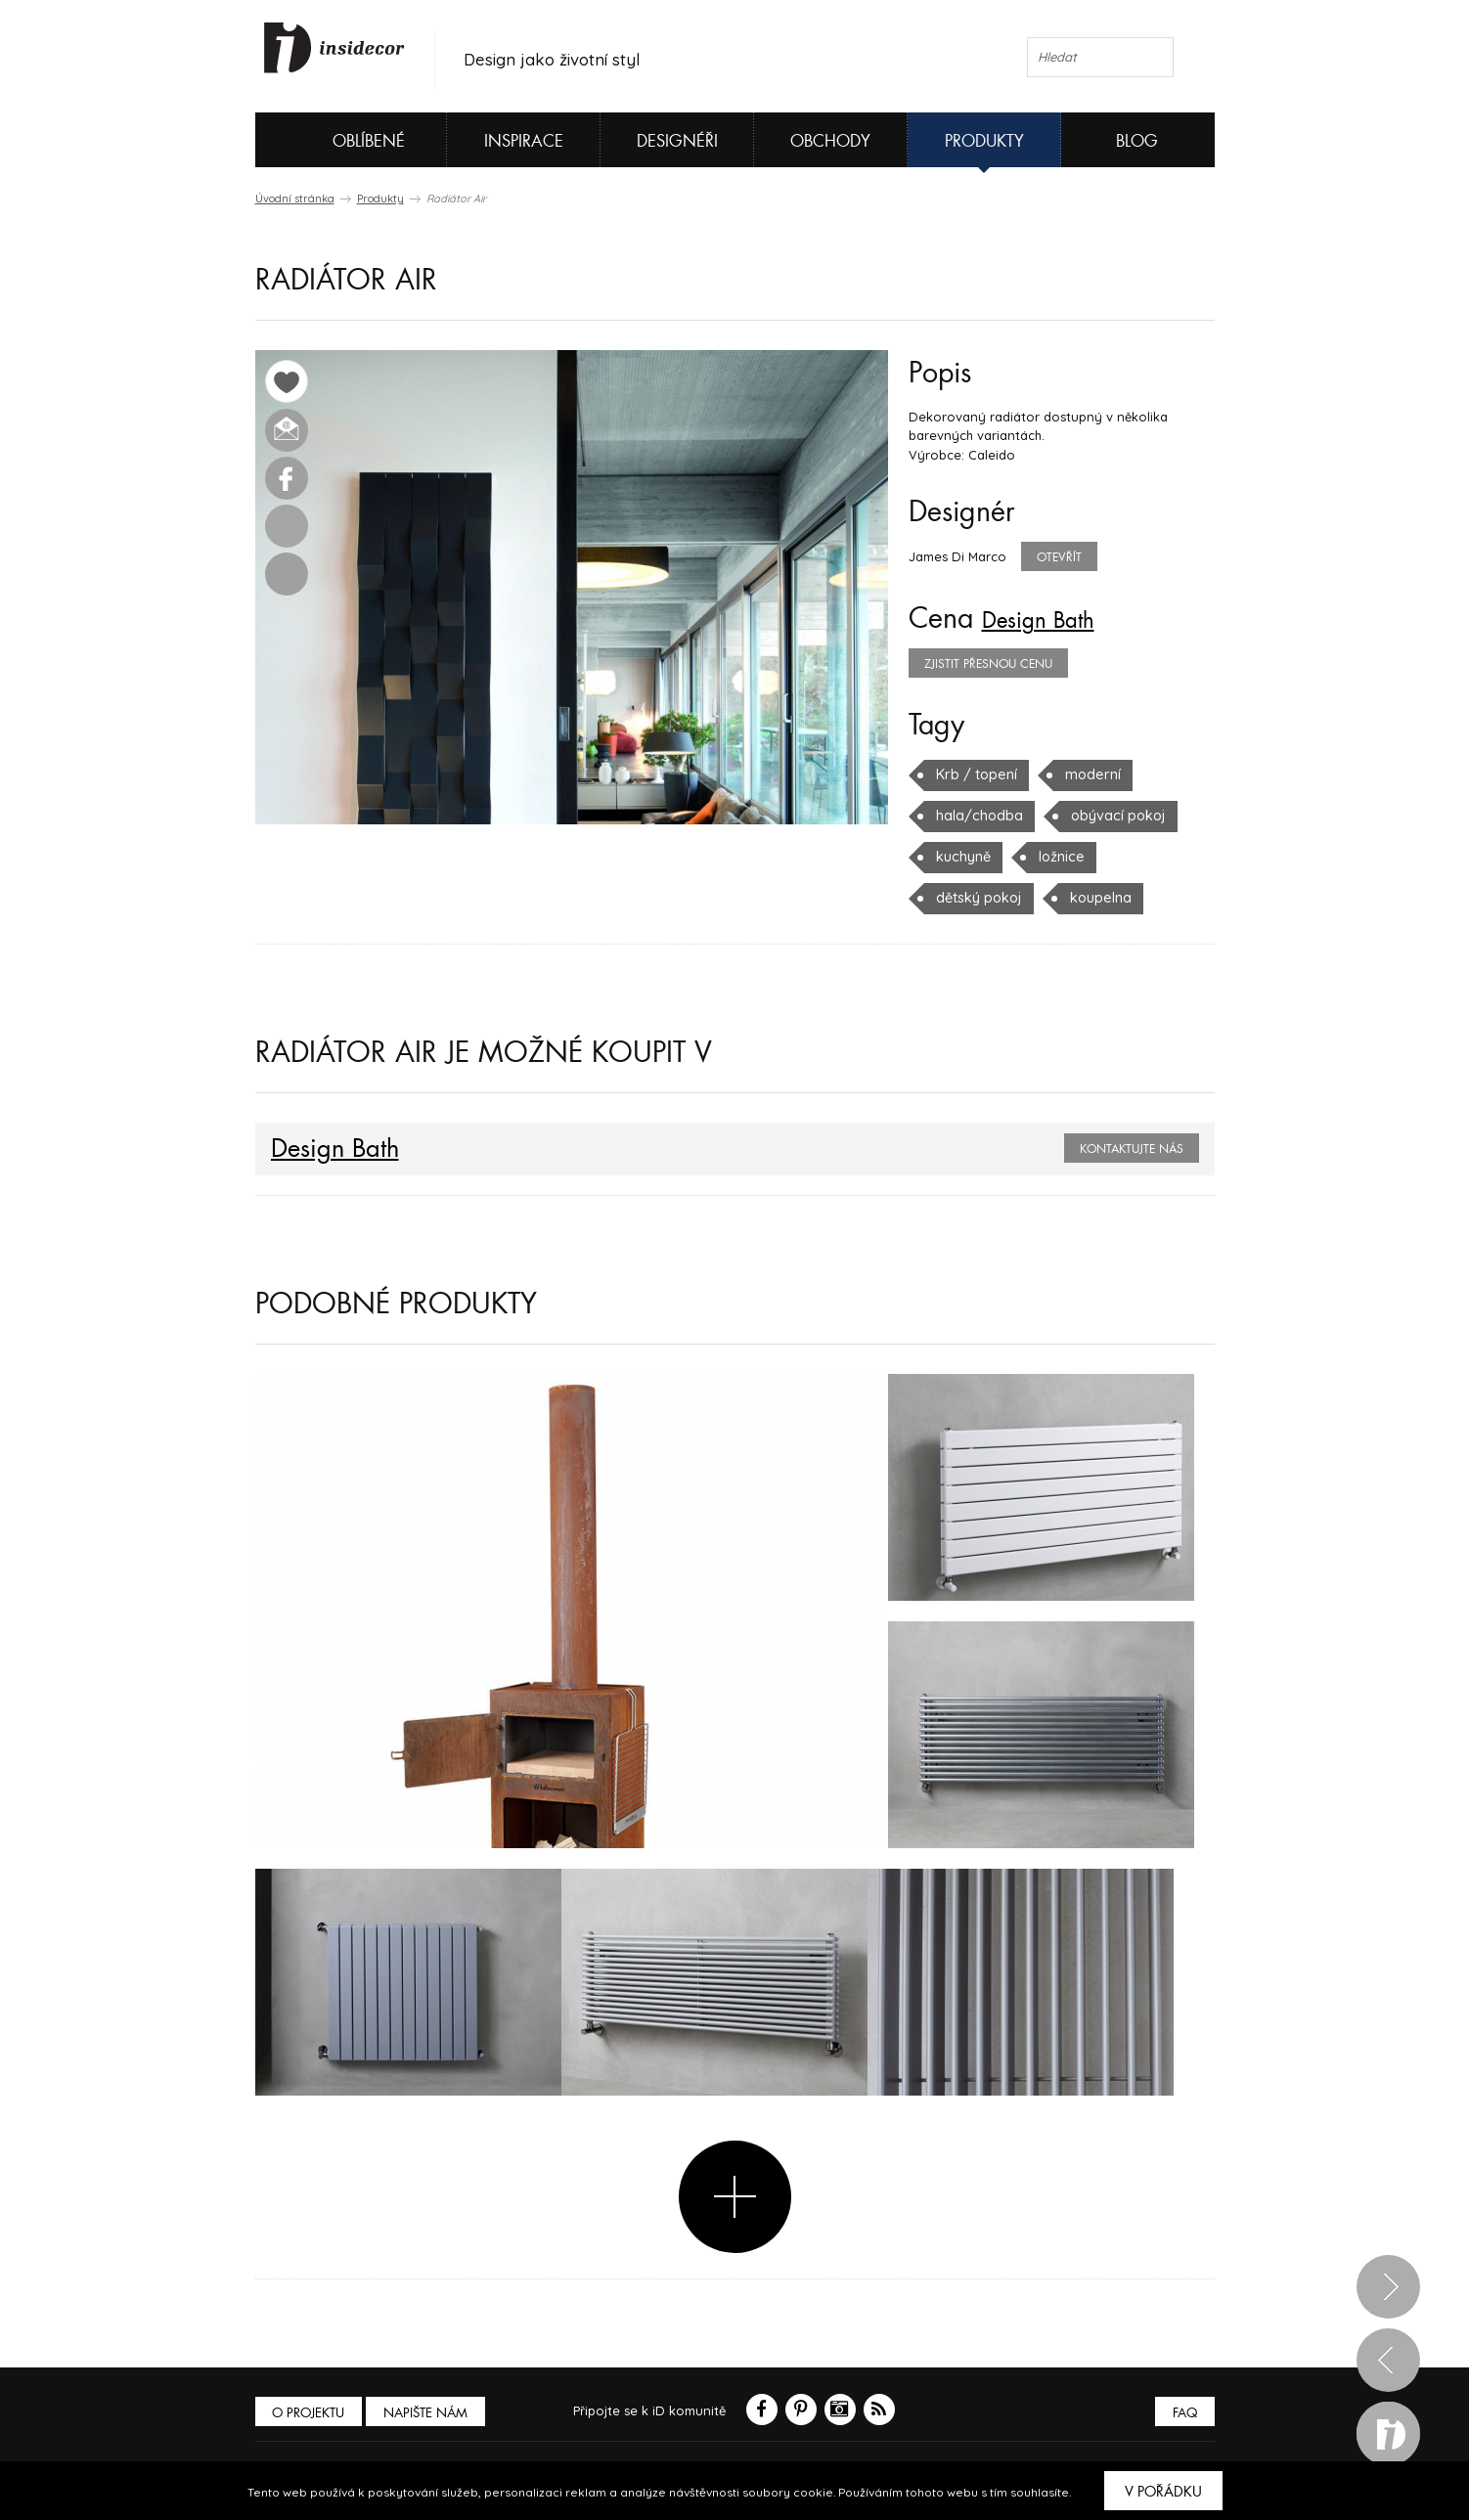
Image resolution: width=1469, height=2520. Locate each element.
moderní (1084, 774)
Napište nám (435, 2413)
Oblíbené (336, 139)
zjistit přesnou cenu (988, 664)
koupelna (1092, 898)
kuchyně (961, 856)
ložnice (1056, 856)
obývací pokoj (1106, 815)
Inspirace (523, 141)
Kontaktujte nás (1131, 1149)
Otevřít (1059, 557)
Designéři (677, 141)
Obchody (830, 141)
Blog (1137, 141)
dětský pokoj (975, 898)
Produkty (984, 141)
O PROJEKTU (312, 2413)
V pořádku (1163, 2491)
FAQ (1182, 2413)
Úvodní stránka (294, 198)
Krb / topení (973, 774)
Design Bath (1054, 619)
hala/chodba (975, 815)
